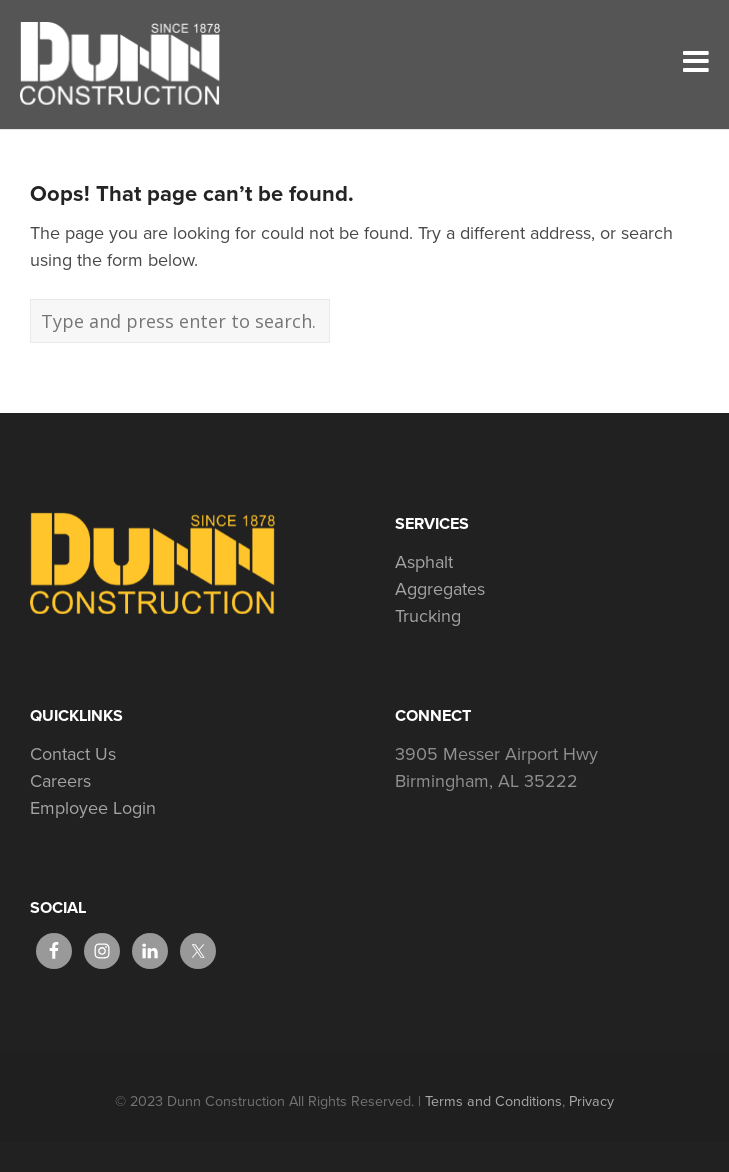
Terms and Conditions (493, 1101)
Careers (60, 781)
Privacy (591, 1101)
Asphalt (424, 562)
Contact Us (73, 754)
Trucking (428, 616)
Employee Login (93, 808)
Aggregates (440, 589)
